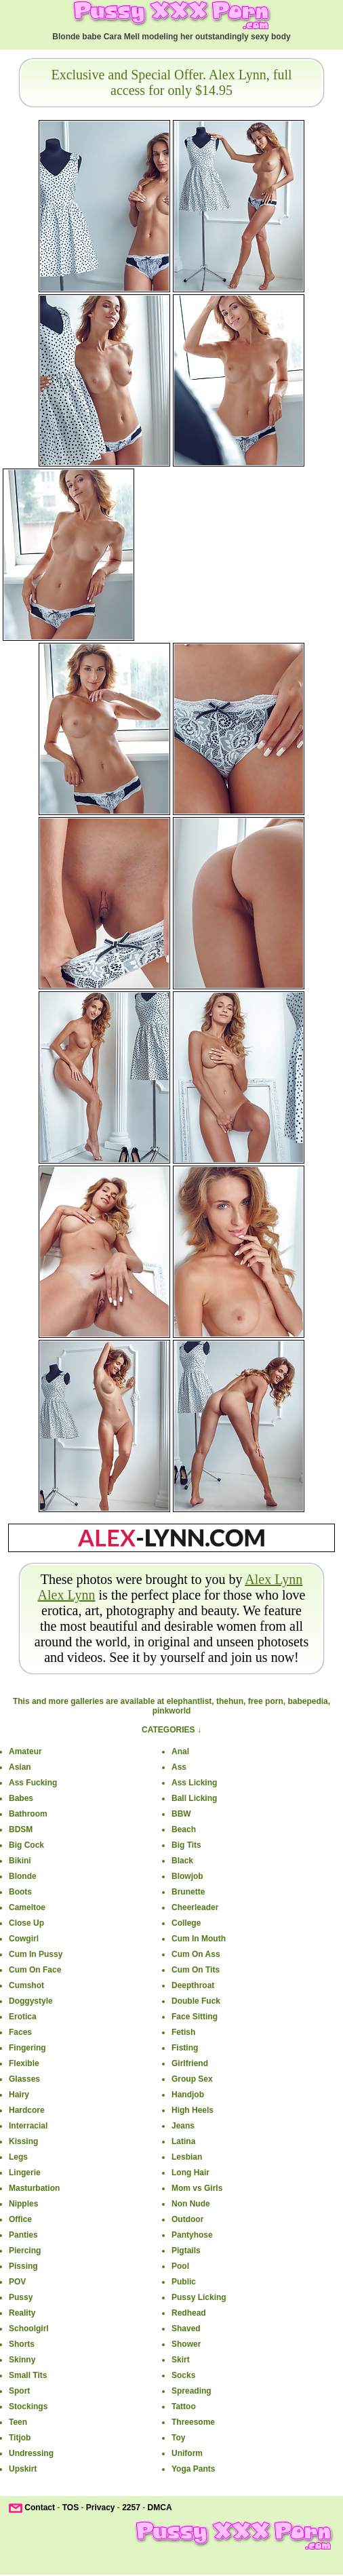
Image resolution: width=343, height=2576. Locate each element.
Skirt (181, 2359)
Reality (22, 2313)
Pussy (21, 2297)
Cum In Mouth (199, 1938)
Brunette (188, 1892)
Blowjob (187, 1876)
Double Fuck (196, 2001)
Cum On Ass (196, 1954)
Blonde (23, 1876)
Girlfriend (190, 2063)
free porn (265, 1701)
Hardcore (27, 2110)
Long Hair (190, 2172)
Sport (19, 2391)
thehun (229, 1701)
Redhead (189, 2313)
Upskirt (23, 2469)
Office (20, 2219)
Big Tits (186, 1845)
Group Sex (192, 2079)
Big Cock (26, 1845)
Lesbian (187, 2157)
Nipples (23, 2203)
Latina (183, 2141)
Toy (178, 2437)
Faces (20, 2032)
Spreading (191, 2391)
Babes (21, 1798)
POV (17, 2281)
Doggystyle (31, 2001)
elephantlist (189, 1701)
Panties (23, 2235)
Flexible (24, 2063)
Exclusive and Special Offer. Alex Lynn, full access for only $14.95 (171, 82)
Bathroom (28, 1814)
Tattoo (184, 2406)
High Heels (193, 2110)
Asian (20, 1767)
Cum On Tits (196, 1970)
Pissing (23, 2266)
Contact (39, 2508)
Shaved (186, 2328)
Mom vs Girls (197, 2188)
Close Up (26, 1923)
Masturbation (34, 2188)
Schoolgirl (29, 2328)
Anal (180, 1751)
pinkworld (172, 1711)
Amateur (25, 1751)
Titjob (20, 2437)
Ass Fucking (33, 1782)
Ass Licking (194, 1782)
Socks (183, 2375)
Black (182, 1860)
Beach (184, 1829)
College (186, 1923)
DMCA (160, 2508)
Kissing (23, 2141)
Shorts (22, 2344)
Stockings (28, 2406)
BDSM (21, 1829)
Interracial (28, 2126)
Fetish (183, 2032)
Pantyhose (192, 2235)
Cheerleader (195, 1907)
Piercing (25, 2250)
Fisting (185, 2048)
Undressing (31, 2453)
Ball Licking (194, 1798)
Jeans (183, 2126)
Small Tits (28, 2375)
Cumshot (26, 1985)
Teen (18, 2422)
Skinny (22, 2359)
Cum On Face (35, 1970)
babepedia (307, 1701)
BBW (181, 1814)
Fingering (27, 2048)
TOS (70, 2508)
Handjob (188, 2094)
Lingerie (25, 2172)
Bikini (20, 1860)
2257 (131, 2508)
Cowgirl (24, 1938)
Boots (20, 1892)
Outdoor (187, 2219)
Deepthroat (193, 1985)
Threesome (193, 2422)
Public (184, 2281)
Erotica (23, 2016)
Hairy (19, 2094)
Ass (179, 1767)
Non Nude (191, 2203)
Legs (18, 2157)
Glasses (24, 2079)
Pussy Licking (199, 2297)
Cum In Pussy (35, 1954)
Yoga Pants (193, 2469)
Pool (180, 2266)
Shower (186, 2344)
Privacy (100, 2508)
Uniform (187, 2453)
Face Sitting (195, 2016)
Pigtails (186, 2250)
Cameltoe (27, 1907)
